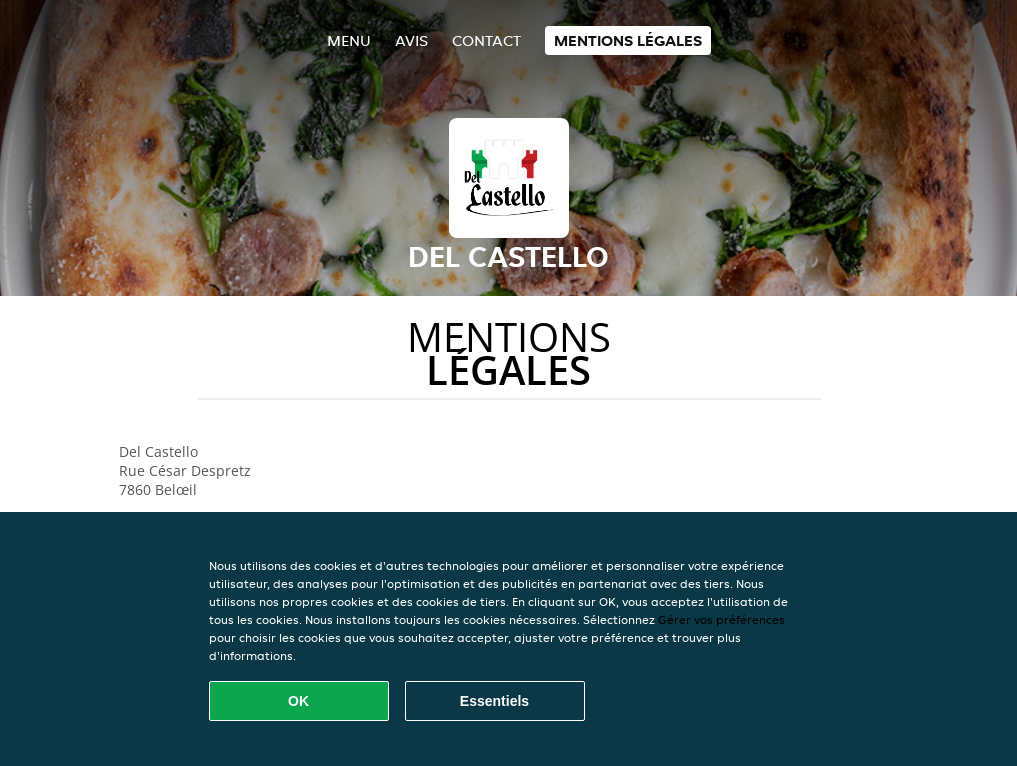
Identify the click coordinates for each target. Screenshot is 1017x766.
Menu (349, 40)
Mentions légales (628, 40)
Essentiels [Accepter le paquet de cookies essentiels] (494, 701)
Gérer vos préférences (721, 619)
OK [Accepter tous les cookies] (298, 701)
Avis (411, 40)
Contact (486, 40)
